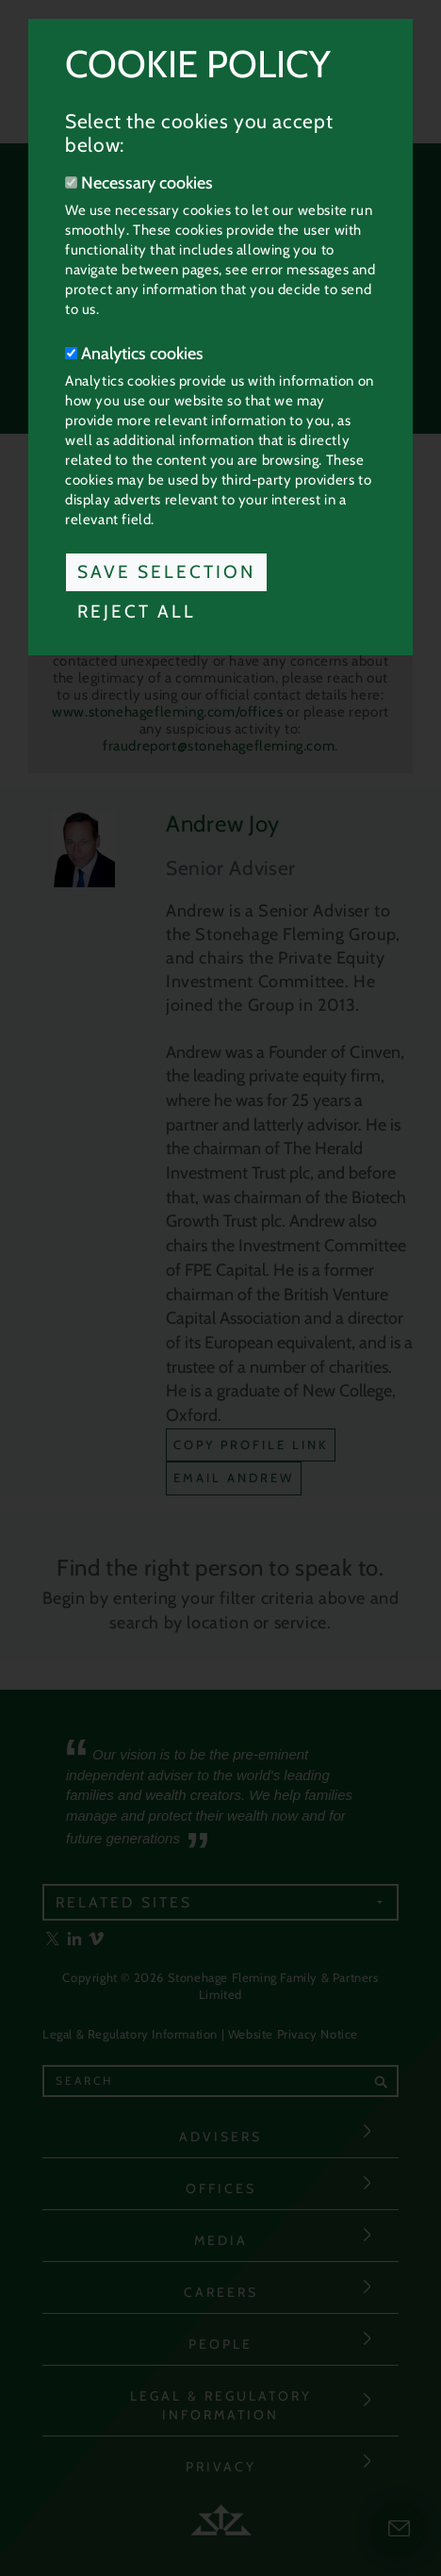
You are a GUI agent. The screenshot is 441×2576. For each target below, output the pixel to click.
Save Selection (166, 572)
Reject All (136, 611)
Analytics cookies (134, 353)
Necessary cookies (139, 183)
